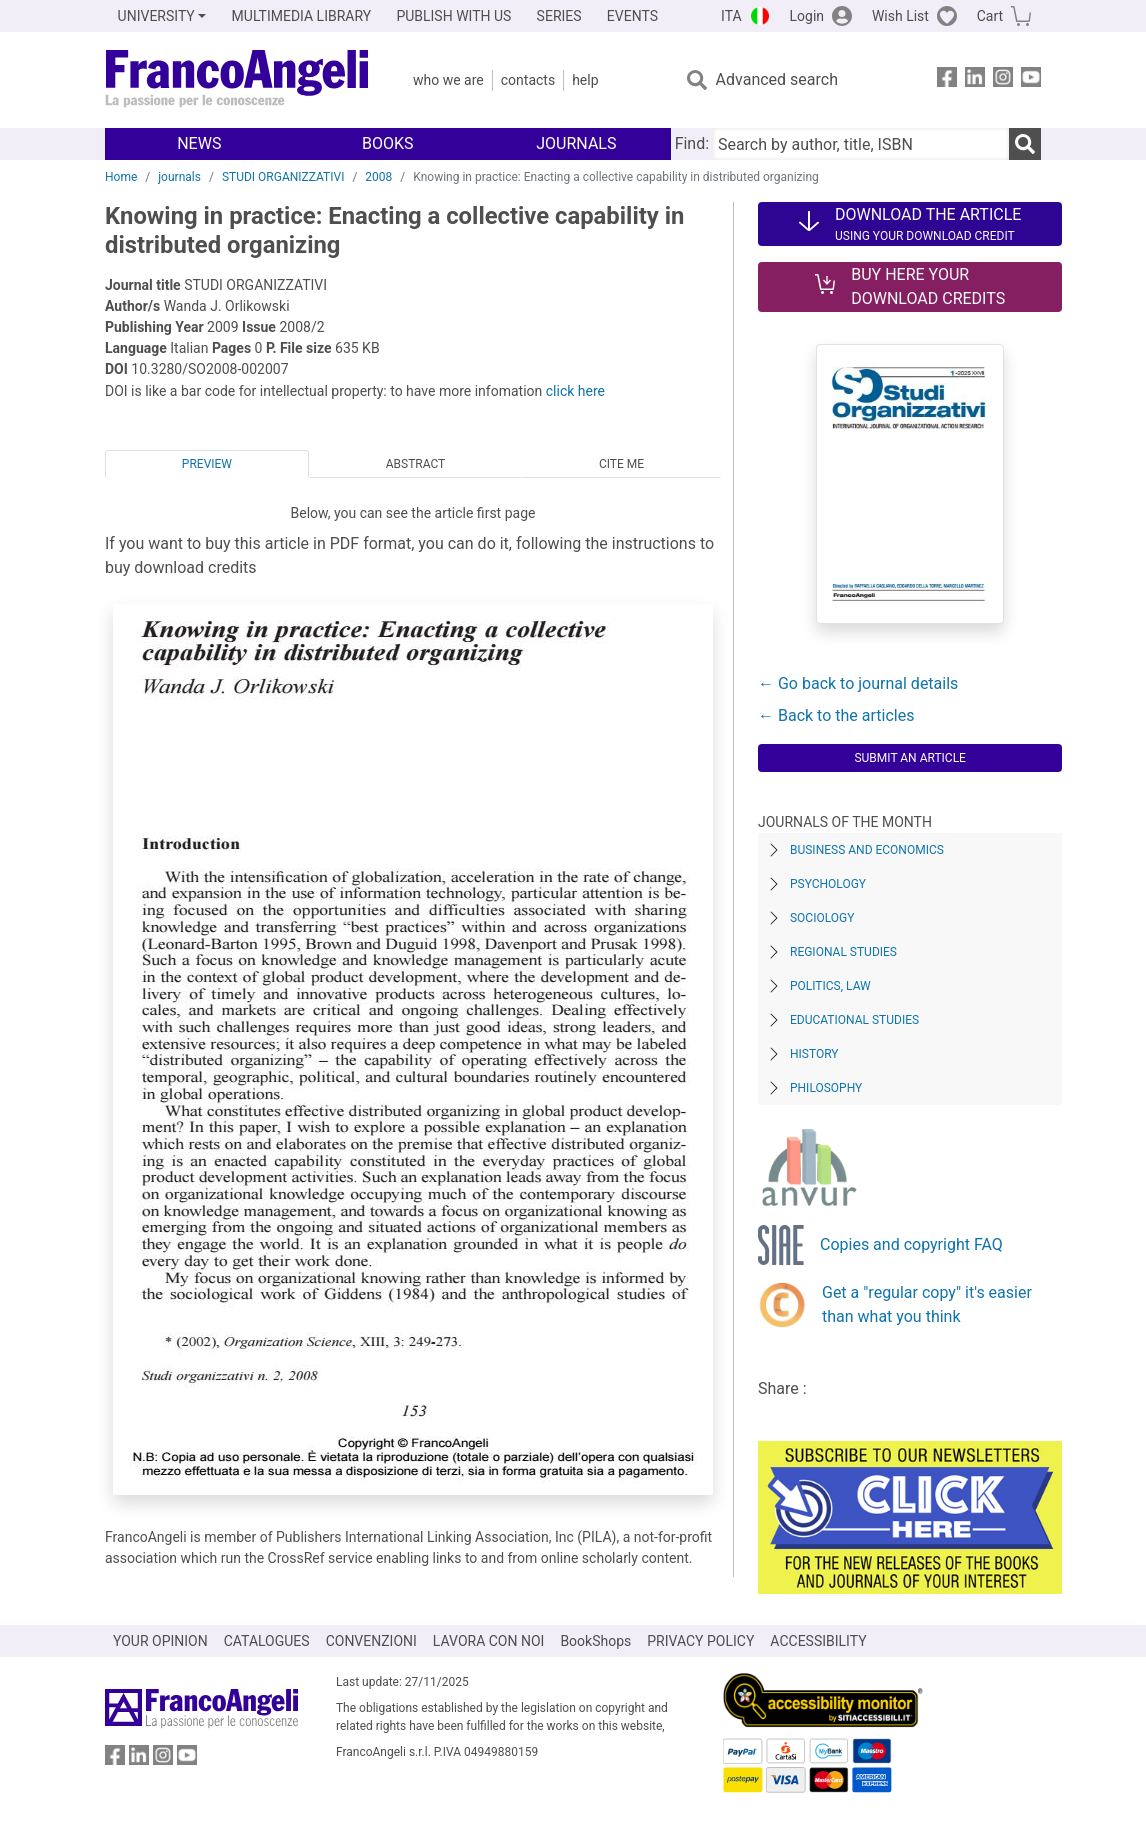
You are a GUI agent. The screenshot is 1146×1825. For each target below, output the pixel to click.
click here (575, 391)
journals (179, 177)
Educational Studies (854, 1020)
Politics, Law (830, 986)
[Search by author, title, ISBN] (861, 144)
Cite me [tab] (621, 464)
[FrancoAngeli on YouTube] (1031, 80)
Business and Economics (867, 850)
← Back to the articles (836, 715)
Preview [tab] (207, 464)
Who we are (448, 80)
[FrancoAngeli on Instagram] (1003, 80)
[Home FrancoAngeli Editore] (237, 80)
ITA (731, 16)
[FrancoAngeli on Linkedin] (975, 80)
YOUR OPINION (160, 1641)
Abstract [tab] (416, 464)
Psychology (828, 884)
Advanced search (777, 79)
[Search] (1025, 144)
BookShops (595, 1641)
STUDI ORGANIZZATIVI (283, 177)
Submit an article (910, 758)
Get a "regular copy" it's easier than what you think (927, 1304)
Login (807, 16)
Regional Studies (843, 952)
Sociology (822, 918)
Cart (990, 16)
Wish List (900, 16)
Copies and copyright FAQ (911, 1244)
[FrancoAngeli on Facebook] (947, 80)
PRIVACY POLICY (700, 1641)
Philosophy (826, 1088)
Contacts (528, 80)
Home (121, 177)
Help (585, 80)
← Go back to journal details (858, 683)
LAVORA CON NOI (489, 1641)
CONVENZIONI (371, 1641)
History (814, 1054)
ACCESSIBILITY (818, 1641)
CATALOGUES (267, 1641)
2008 (378, 177)
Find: (692, 143)
